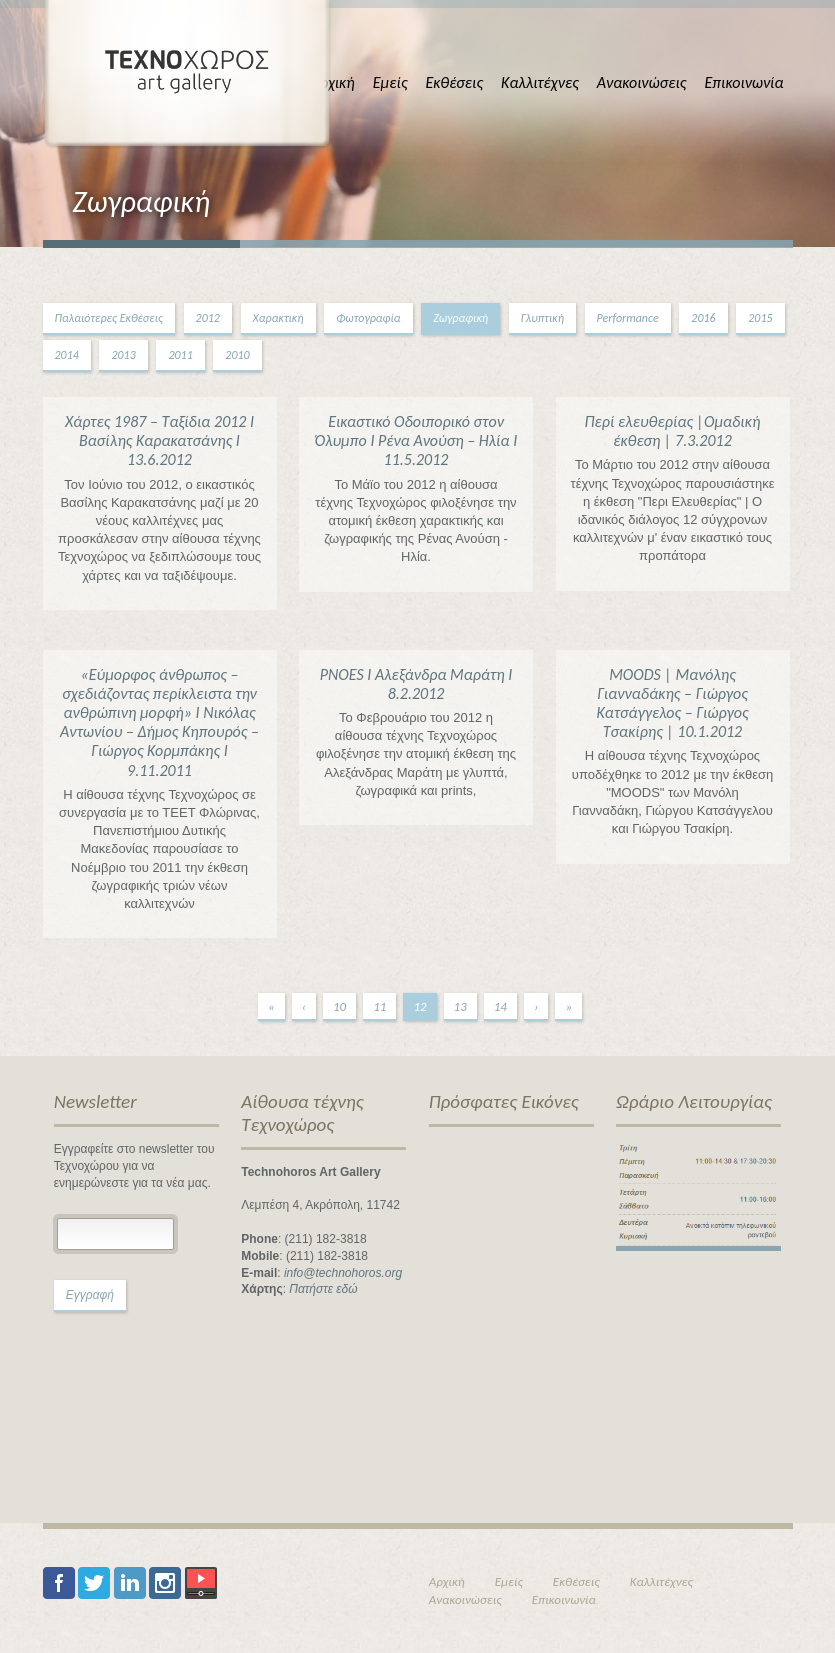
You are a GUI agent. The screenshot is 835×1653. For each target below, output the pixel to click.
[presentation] (136, 1399)
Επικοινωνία (743, 82)
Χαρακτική (278, 318)
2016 (703, 318)
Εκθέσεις (454, 82)
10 (339, 1006)
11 (379, 1006)
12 (419, 1006)
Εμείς (390, 82)
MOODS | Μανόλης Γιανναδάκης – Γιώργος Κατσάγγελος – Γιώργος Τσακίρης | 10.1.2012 (673, 703)
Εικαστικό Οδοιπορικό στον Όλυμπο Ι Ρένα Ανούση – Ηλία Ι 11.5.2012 (416, 440)
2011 (180, 355)
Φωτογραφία (368, 318)
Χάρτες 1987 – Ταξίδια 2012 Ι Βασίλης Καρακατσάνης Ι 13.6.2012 (159, 440)
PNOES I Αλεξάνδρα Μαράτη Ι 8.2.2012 (416, 684)
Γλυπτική (542, 318)
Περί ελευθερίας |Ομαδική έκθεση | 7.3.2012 (673, 431)
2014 (67, 355)
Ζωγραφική (460, 318)
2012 (208, 318)
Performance (628, 318)
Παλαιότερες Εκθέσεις (109, 318)
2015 (760, 318)
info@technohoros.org (343, 1273)
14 (500, 1006)
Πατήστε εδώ (323, 1289)
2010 (237, 355)
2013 (123, 355)
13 (460, 1006)
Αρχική (333, 82)
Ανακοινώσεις (642, 82)
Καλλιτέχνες (540, 82)
